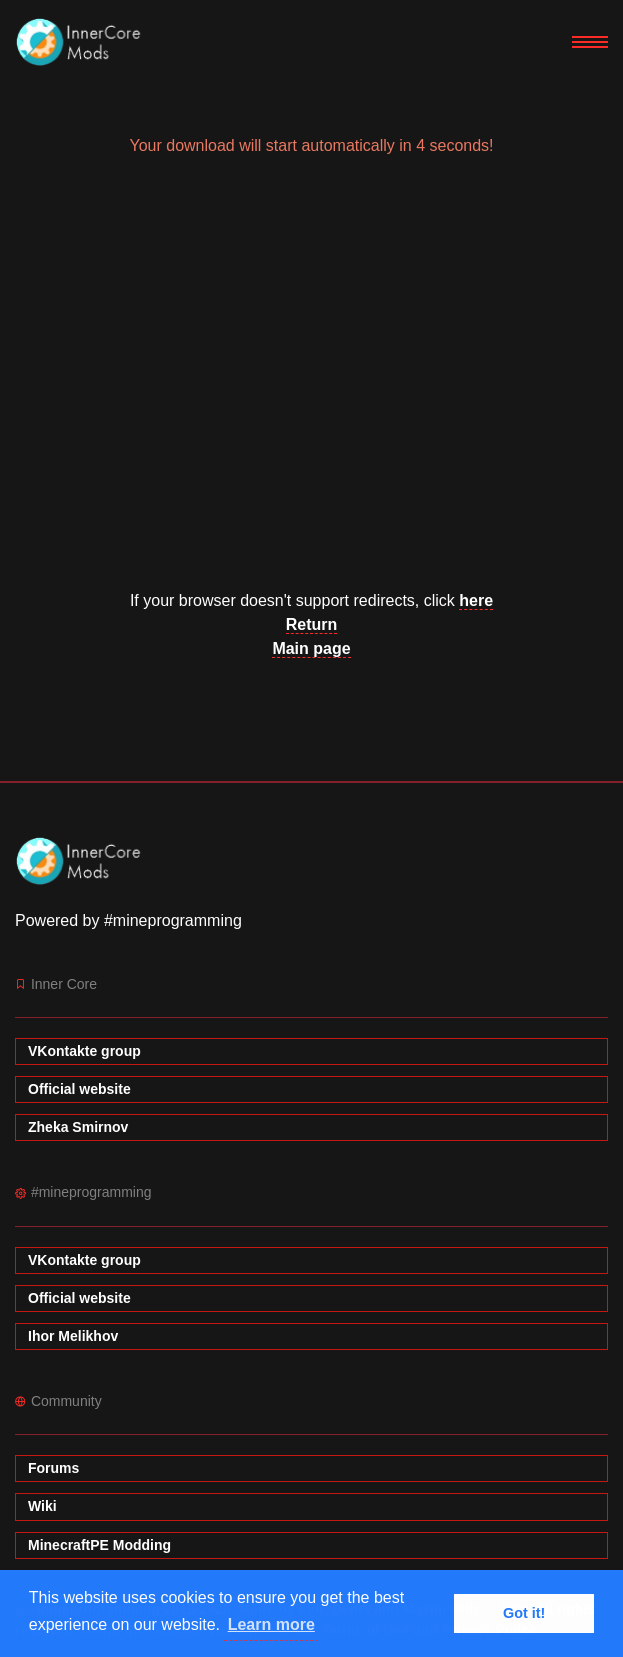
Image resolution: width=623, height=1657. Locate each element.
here (476, 600)
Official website (79, 1089)
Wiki (42, 1506)
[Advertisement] (312, 382)
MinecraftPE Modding (99, 1545)
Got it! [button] (524, 1613)
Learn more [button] (271, 1624)
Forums (53, 1468)
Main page (311, 648)
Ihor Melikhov (73, 1336)
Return (312, 624)
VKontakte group (84, 1051)
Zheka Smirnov (78, 1127)
